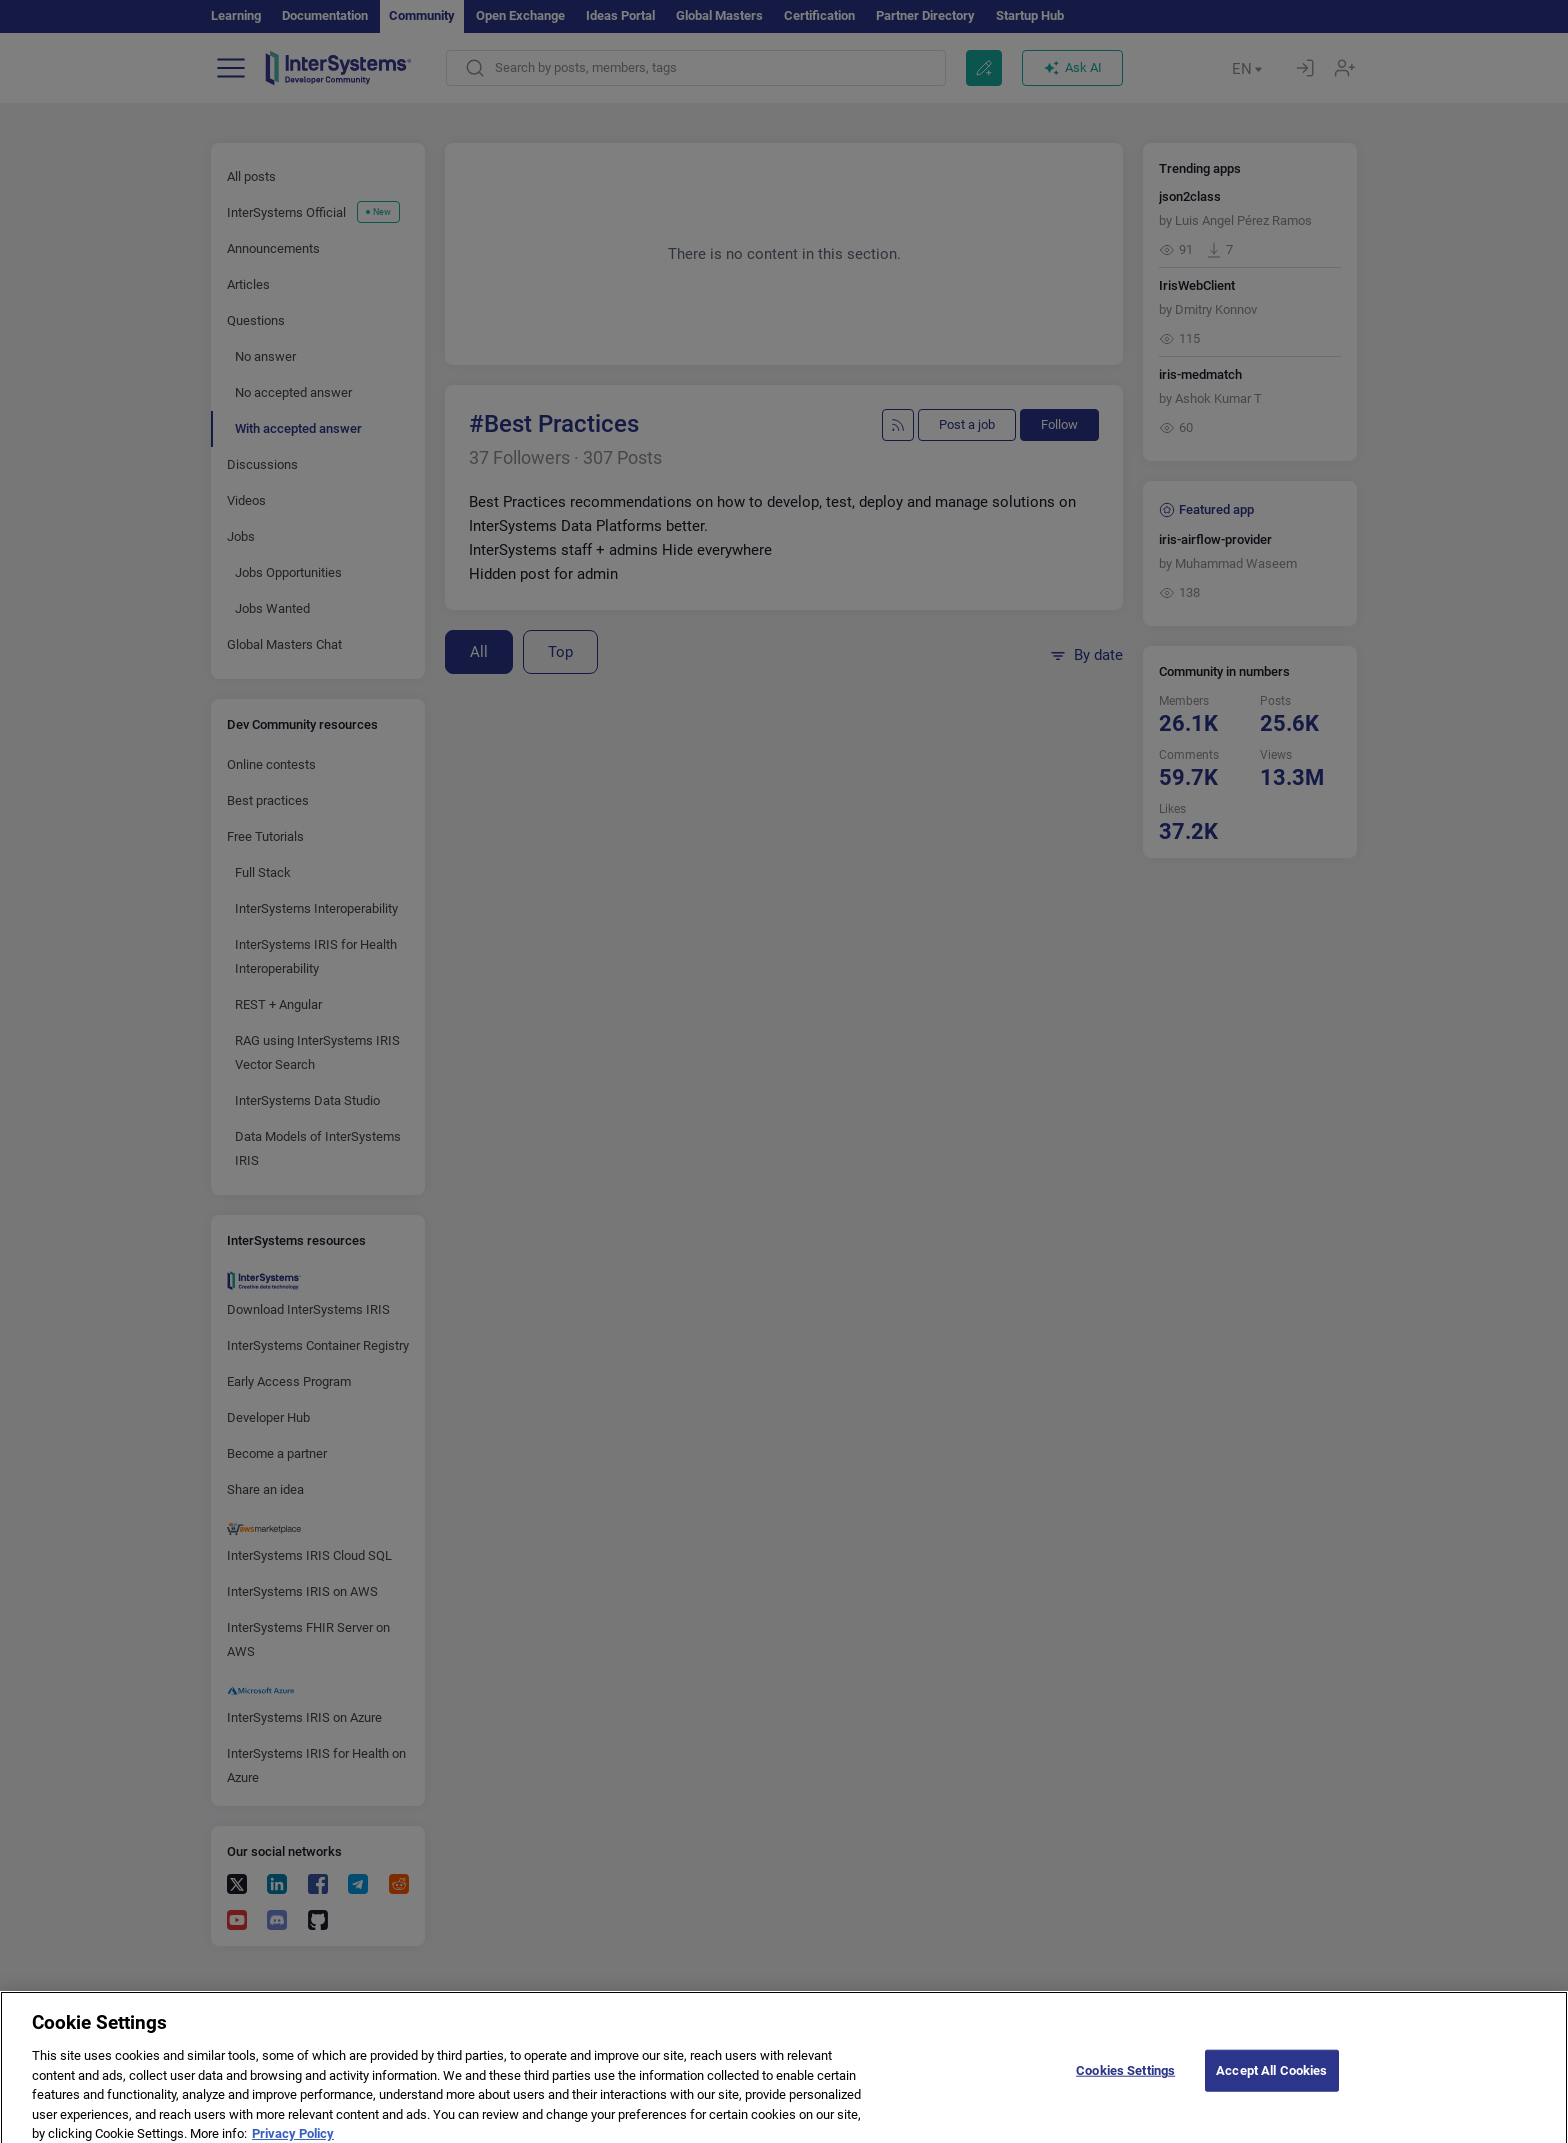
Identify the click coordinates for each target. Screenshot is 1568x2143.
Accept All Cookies (1271, 2098)
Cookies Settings (1125, 2098)
